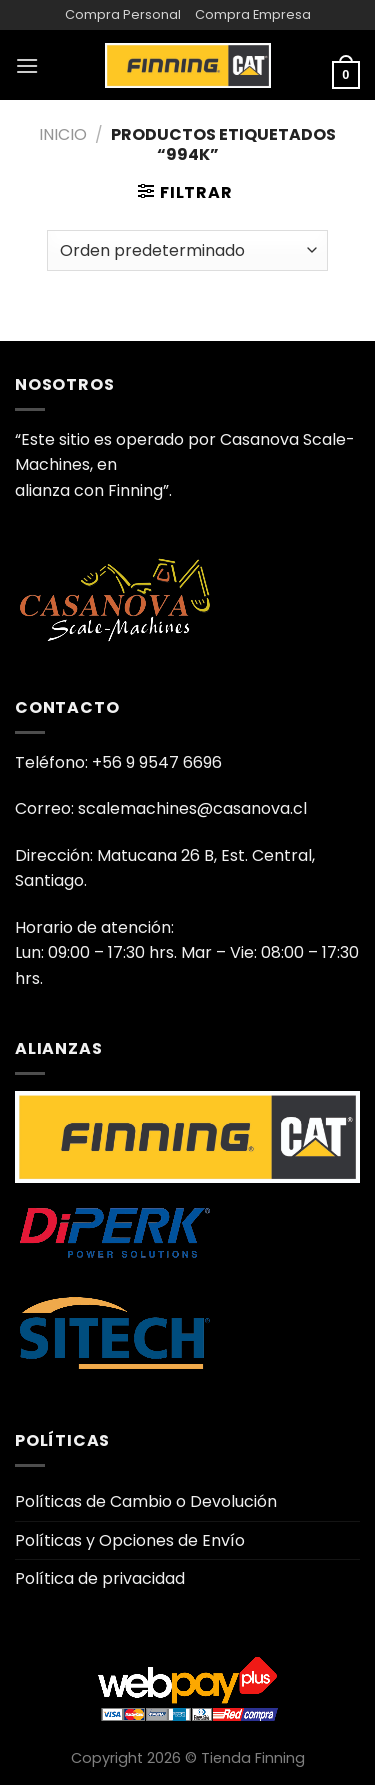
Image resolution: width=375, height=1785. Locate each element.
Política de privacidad (100, 1578)
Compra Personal (123, 14)
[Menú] (27, 65)
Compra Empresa (253, 14)
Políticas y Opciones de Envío (130, 1540)
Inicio (63, 134)
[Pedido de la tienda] (187, 250)
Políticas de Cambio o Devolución (146, 1501)
